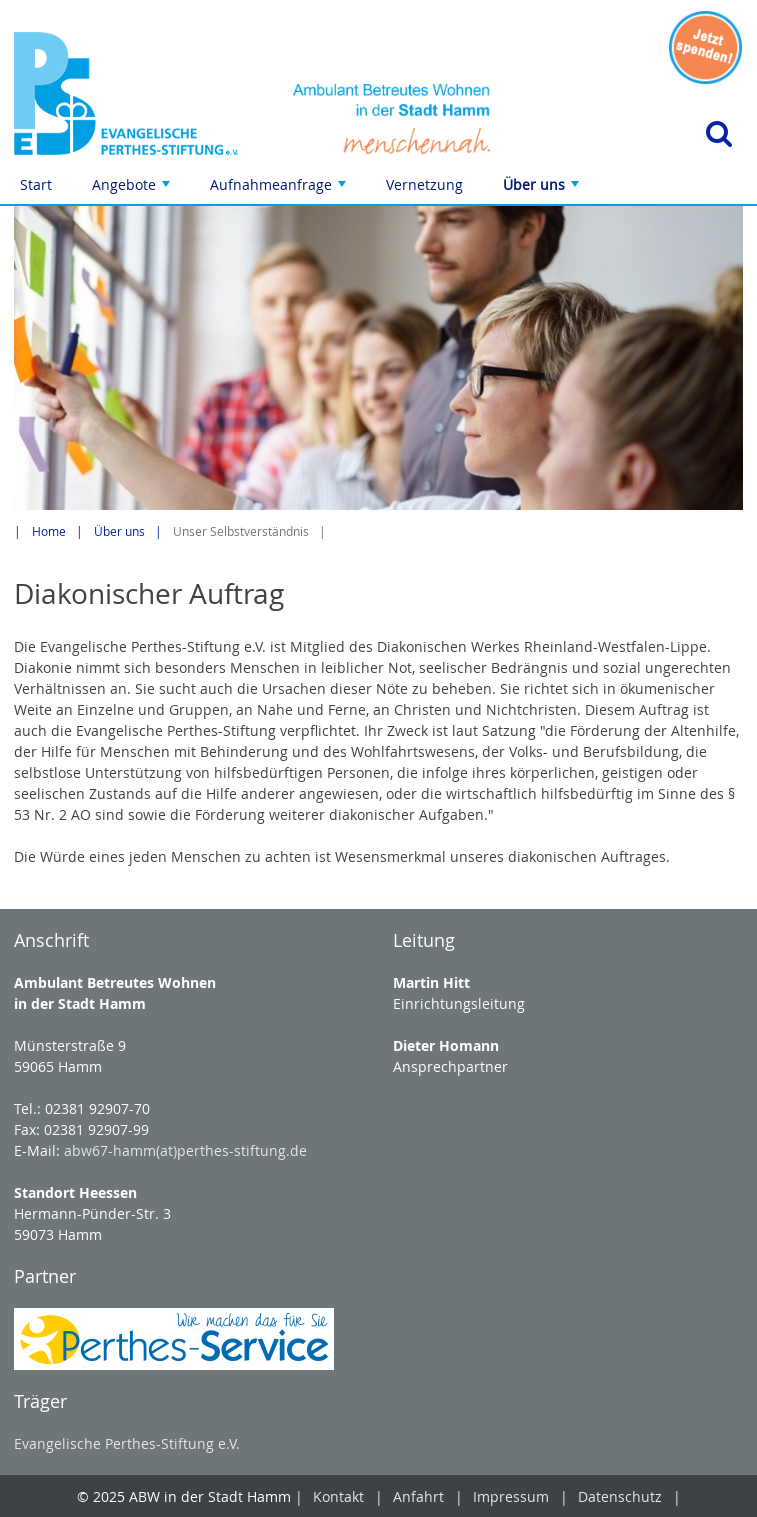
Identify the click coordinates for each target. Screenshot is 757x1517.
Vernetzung (424, 184)
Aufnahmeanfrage (280, 189)
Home (49, 531)
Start (36, 184)
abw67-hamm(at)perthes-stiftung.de (185, 1150)
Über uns (543, 189)
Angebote (133, 189)
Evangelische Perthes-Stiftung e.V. (127, 1443)
